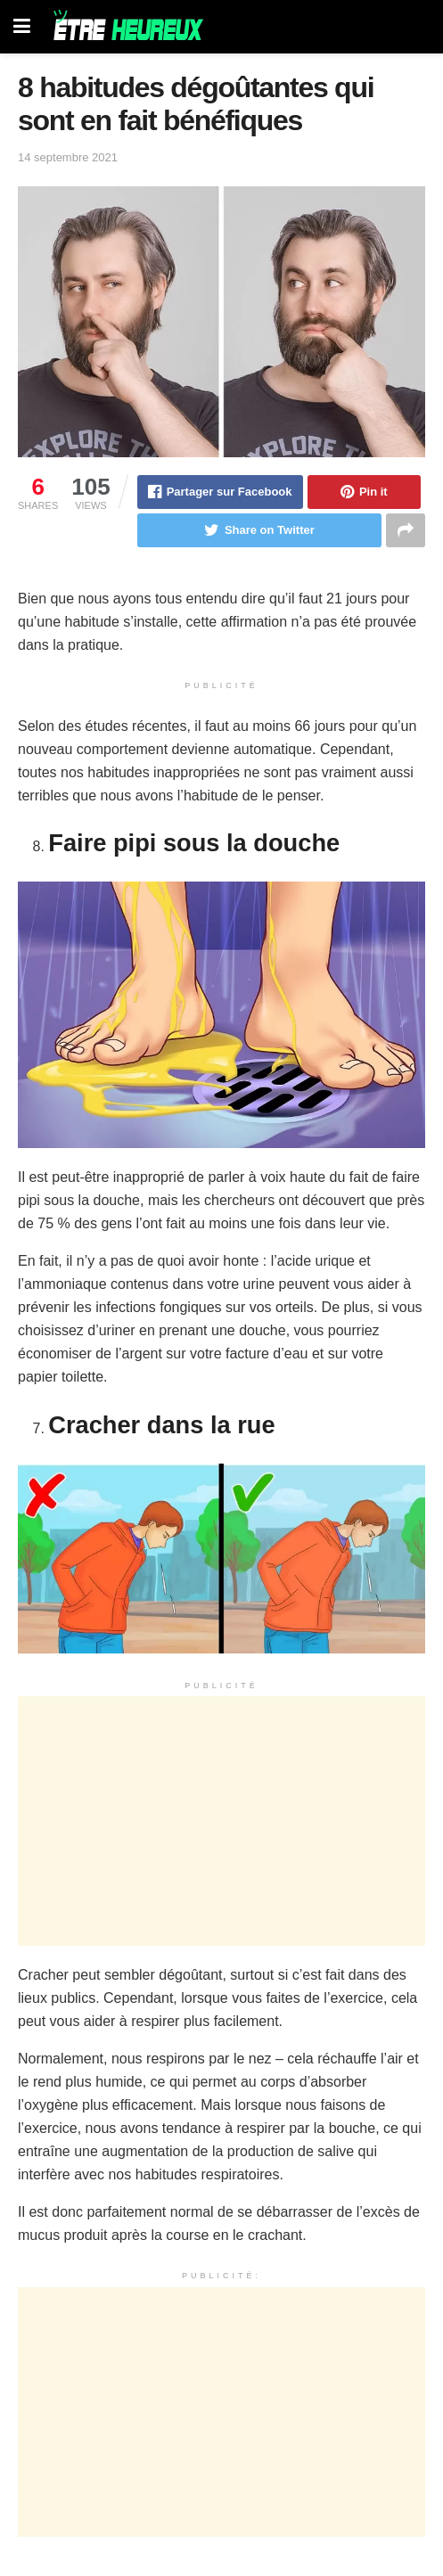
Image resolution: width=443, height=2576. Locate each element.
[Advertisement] (221, 1821)
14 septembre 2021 (68, 157)
